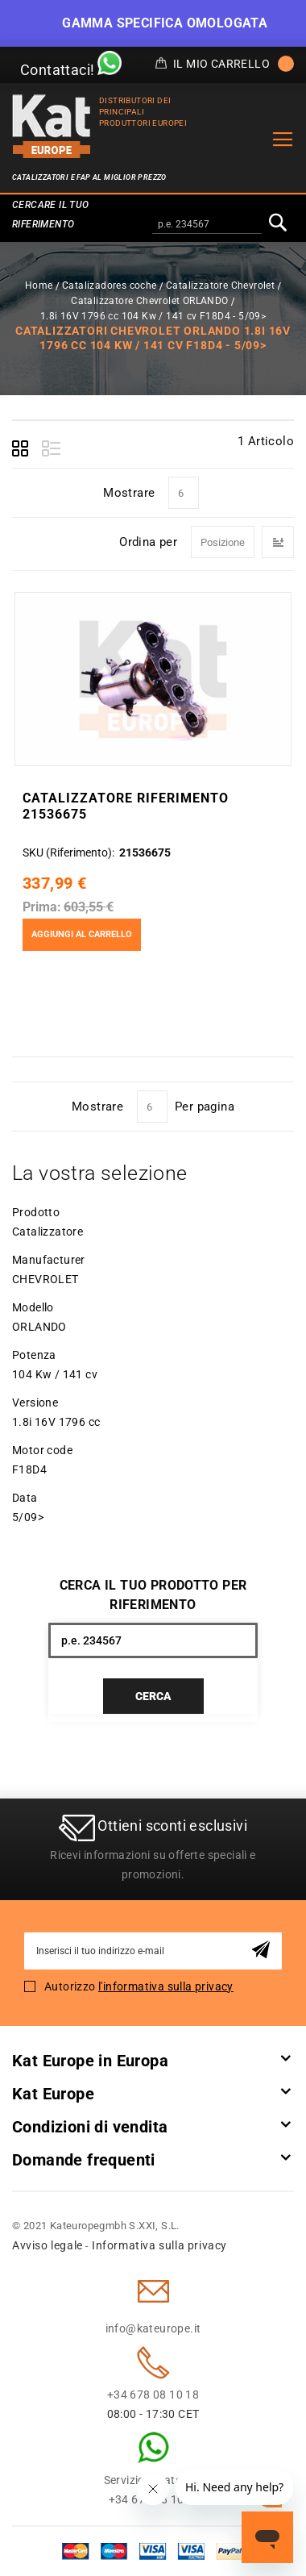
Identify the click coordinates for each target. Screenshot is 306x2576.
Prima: (42, 907)
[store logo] (51, 126)
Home (39, 285)
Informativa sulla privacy (159, 2245)
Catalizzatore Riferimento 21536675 (126, 806)
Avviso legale (47, 2245)
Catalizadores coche (109, 285)
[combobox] (207, 225)
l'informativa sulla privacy (166, 1986)
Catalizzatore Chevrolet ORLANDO (149, 300)
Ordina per (148, 542)
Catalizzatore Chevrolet (220, 285)
